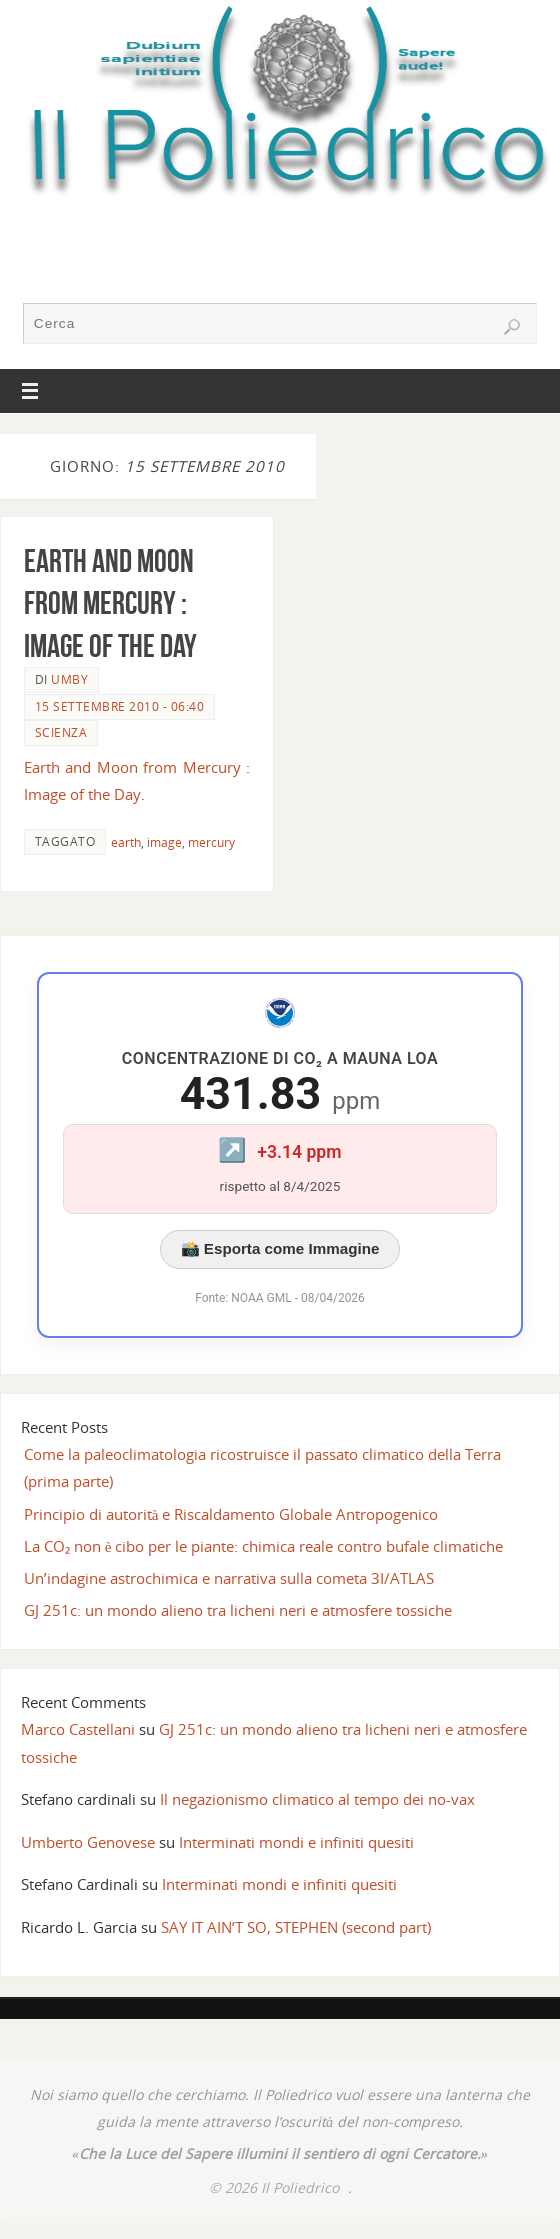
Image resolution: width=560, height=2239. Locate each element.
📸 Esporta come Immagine (280, 1248)
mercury (211, 842)
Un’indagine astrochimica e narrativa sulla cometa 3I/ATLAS (229, 1578)
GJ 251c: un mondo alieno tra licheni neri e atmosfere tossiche (238, 1610)
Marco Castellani (78, 1729)
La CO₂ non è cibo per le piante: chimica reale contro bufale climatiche (264, 1546)
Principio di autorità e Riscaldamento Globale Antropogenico (231, 1514)
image (164, 842)
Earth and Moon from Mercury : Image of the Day (110, 602)
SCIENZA (61, 732)
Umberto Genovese (88, 1842)
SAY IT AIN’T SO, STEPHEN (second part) (296, 1927)
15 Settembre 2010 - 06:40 (120, 706)
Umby (69, 679)
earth (126, 842)
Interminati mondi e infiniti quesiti (296, 1842)
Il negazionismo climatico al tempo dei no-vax (317, 1799)
